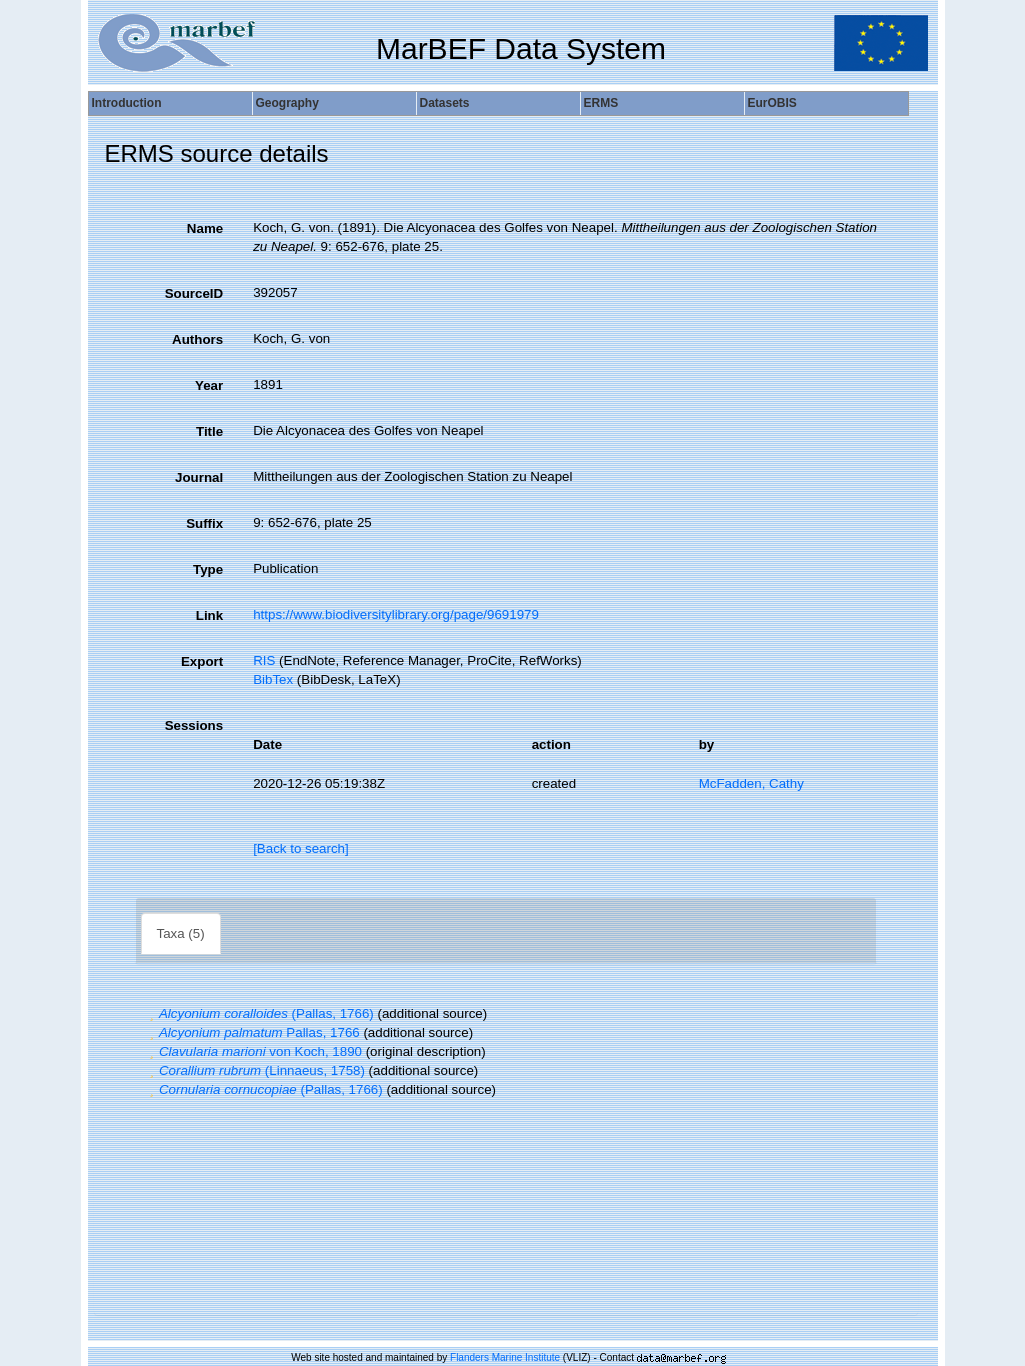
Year (209, 385)
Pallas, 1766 (252, 1032)
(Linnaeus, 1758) (255, 1070)
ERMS (601, 103)
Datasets (445, 103)
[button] (152, 1013)
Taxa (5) (181, 933)
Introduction (127, 103)
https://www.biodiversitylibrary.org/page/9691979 (396, 614)
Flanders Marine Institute (505, 1357)
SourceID (194, 293)
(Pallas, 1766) (259, 1013)
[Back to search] (301, 848)
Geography (287, 103)
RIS (264, 660)
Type (208, 569)
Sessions (194, 725)
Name (205, 228)
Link (209, 615)
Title (209, 431)
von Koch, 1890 (253, 1051)
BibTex (273, 679)
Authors (197, 339)
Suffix (204, 523)
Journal (199, 477)
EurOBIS (772, 103)
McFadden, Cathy (751, 783)
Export (202, 661)
